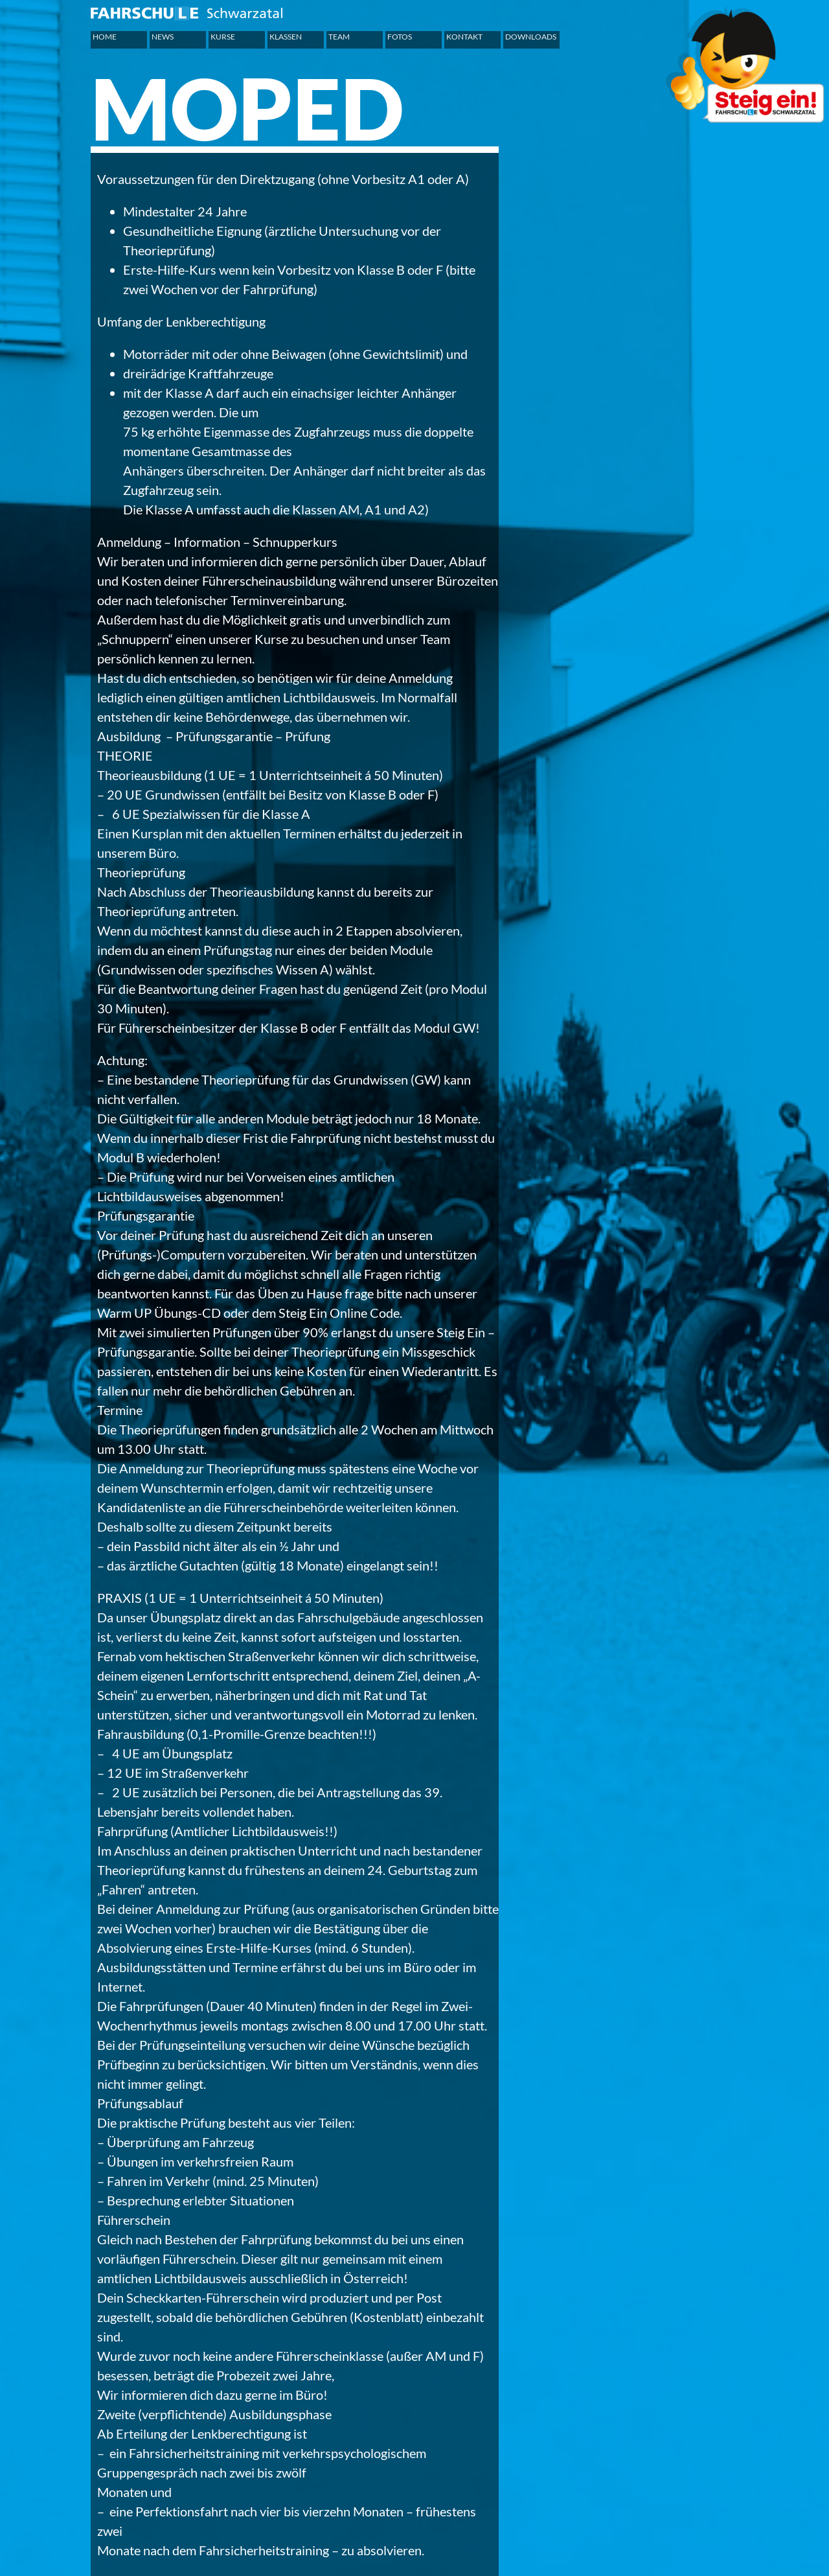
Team (339, 36)
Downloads (530, 36)
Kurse (222, 36)
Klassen (285, 36)
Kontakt (464, 36)
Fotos (399, 36)
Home (105, 36)
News (163, 36)
